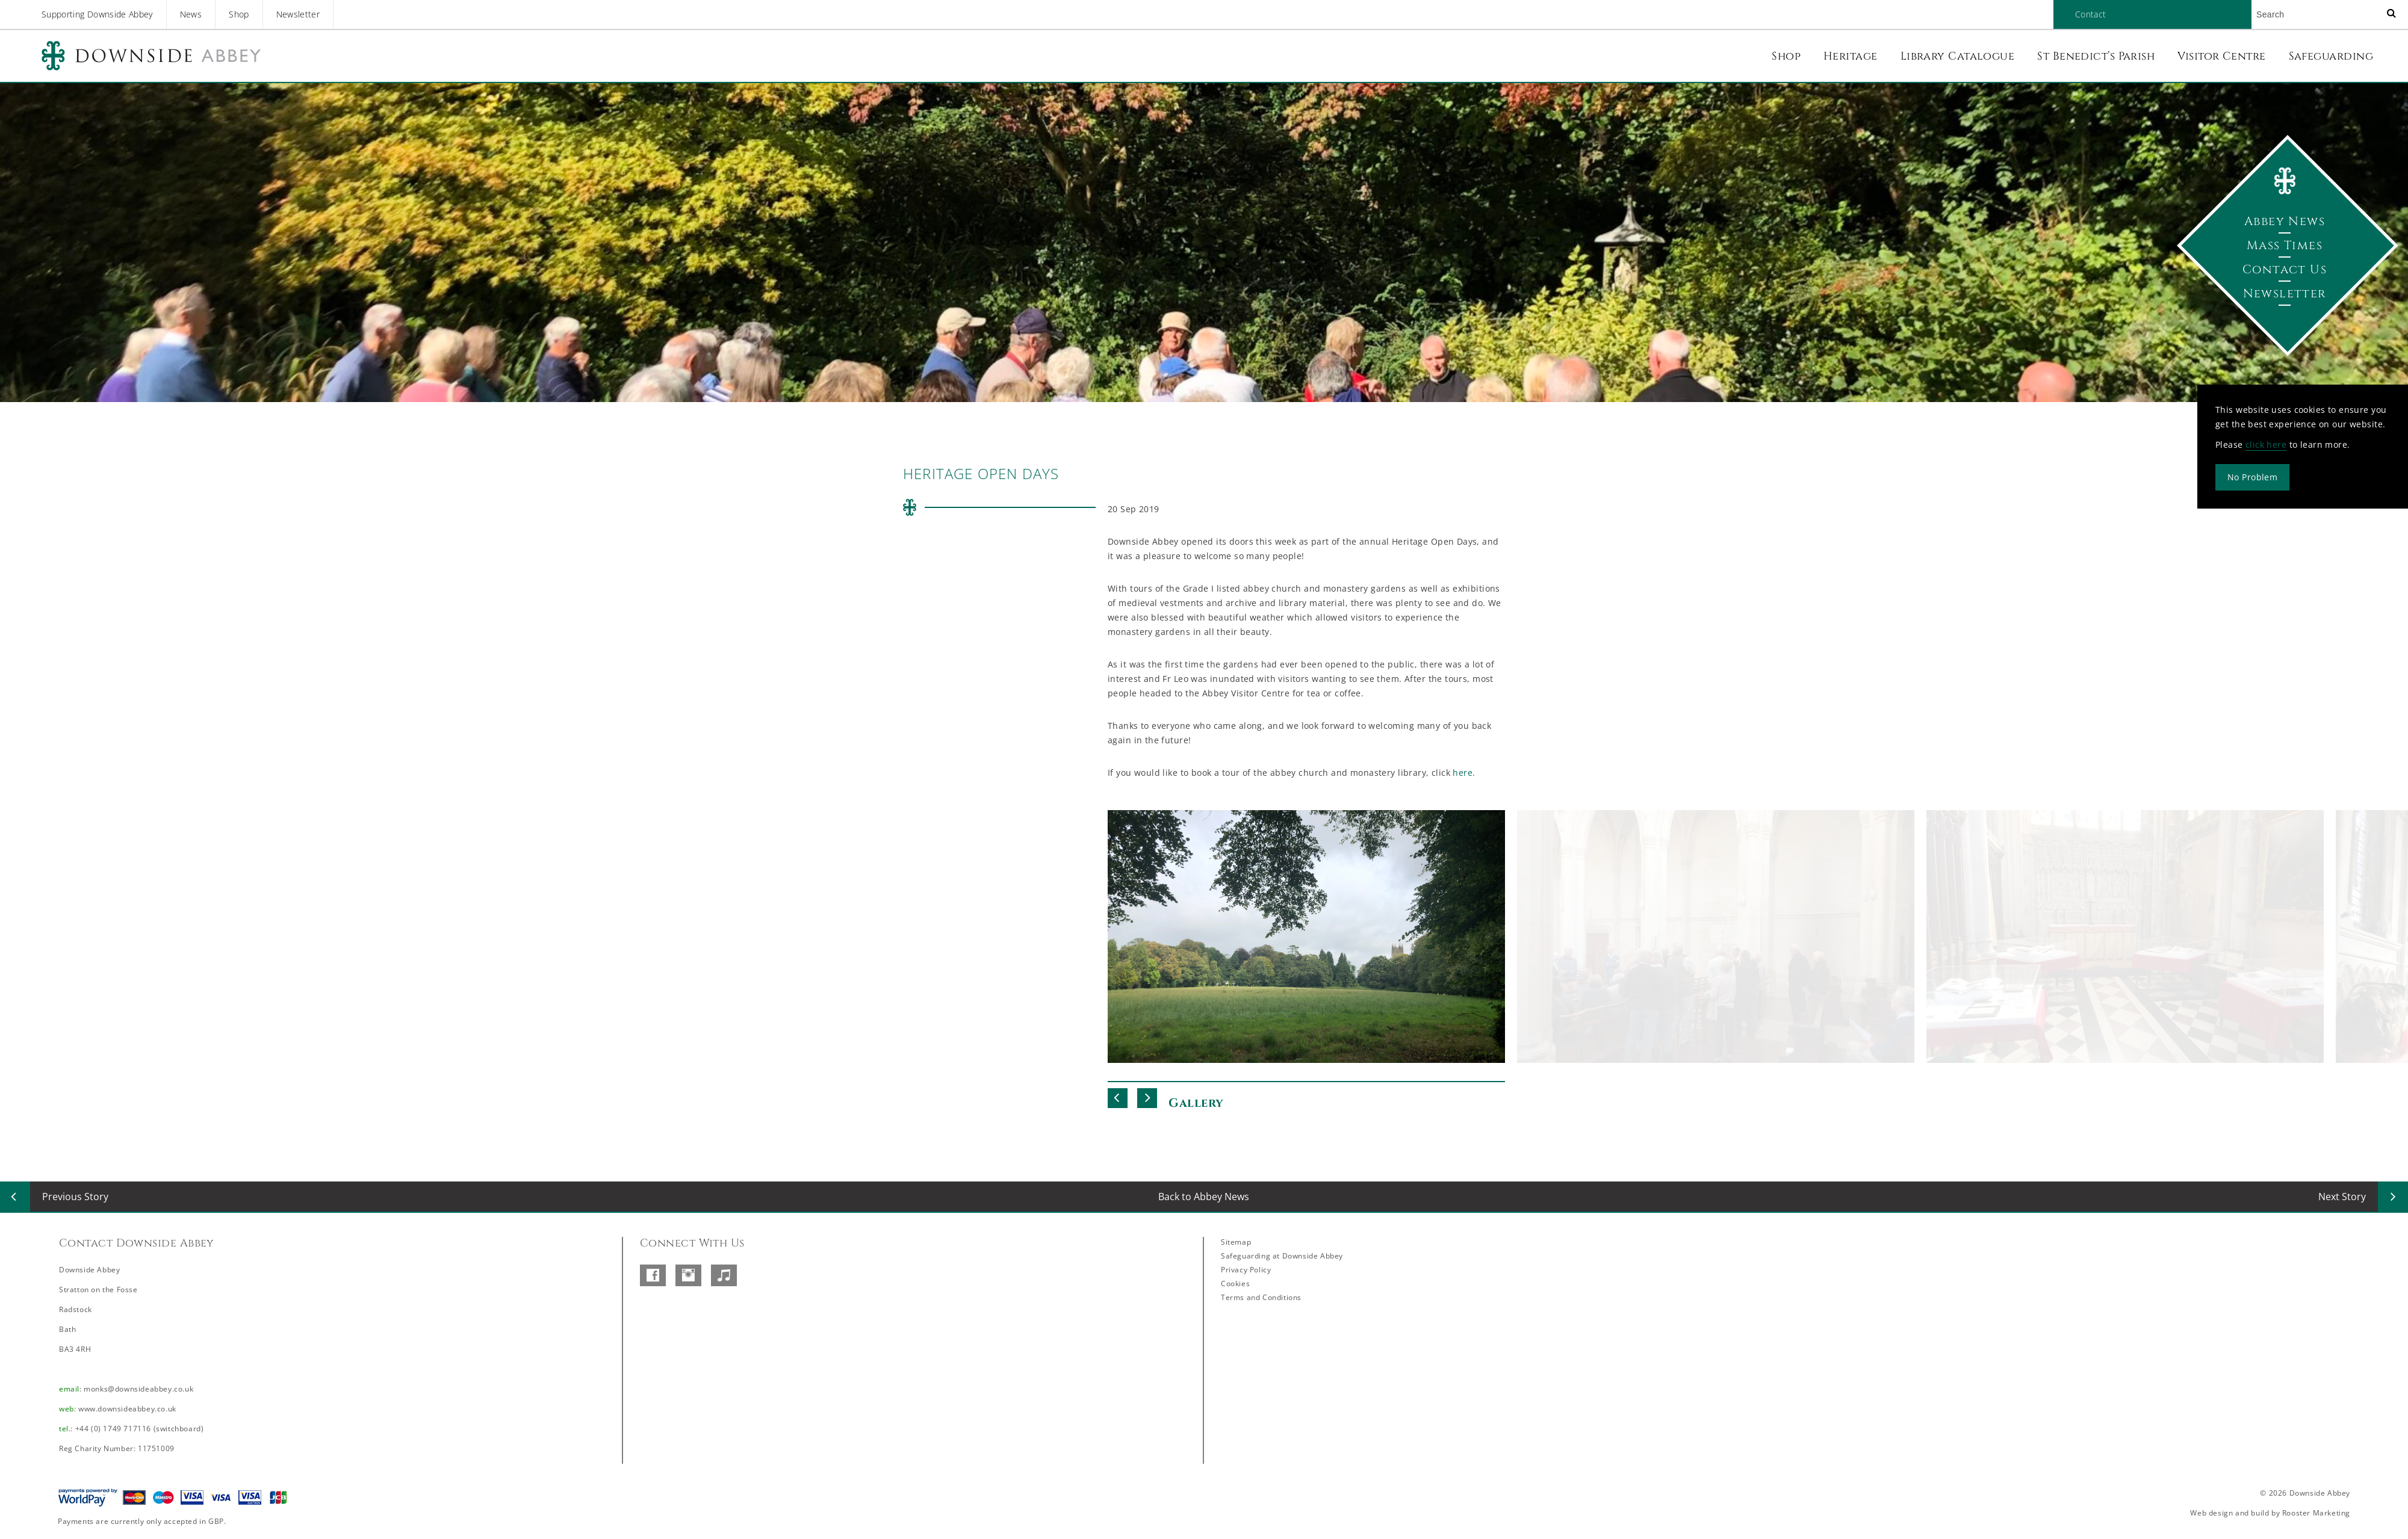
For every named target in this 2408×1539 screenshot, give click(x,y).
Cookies (1235, 1283)
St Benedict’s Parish (2096, 56)
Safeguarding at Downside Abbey (1282, 1256)
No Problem (2252, 477)
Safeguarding (2331, 56)
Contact (2090, 14)
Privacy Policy (1246, 1270)
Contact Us (2284, 269)
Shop (239, 14)
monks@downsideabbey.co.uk (138, 1389)
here (1462, 772)
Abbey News (2284, 221)
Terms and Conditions (1261, 1297)
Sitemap (1236, 1242)
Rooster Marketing (2316, 1513)
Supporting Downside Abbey (97, 14)
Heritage (1850, 56)
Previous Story (75, 1196)
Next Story (2342, 1196)
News (191, 14)
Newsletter (298, 14)
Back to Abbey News (1203, 1196)
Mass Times (2285, 245)
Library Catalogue (1958, 56)
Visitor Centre (2221, 56)
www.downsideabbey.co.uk (127, 1409)
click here (2265, 444)
